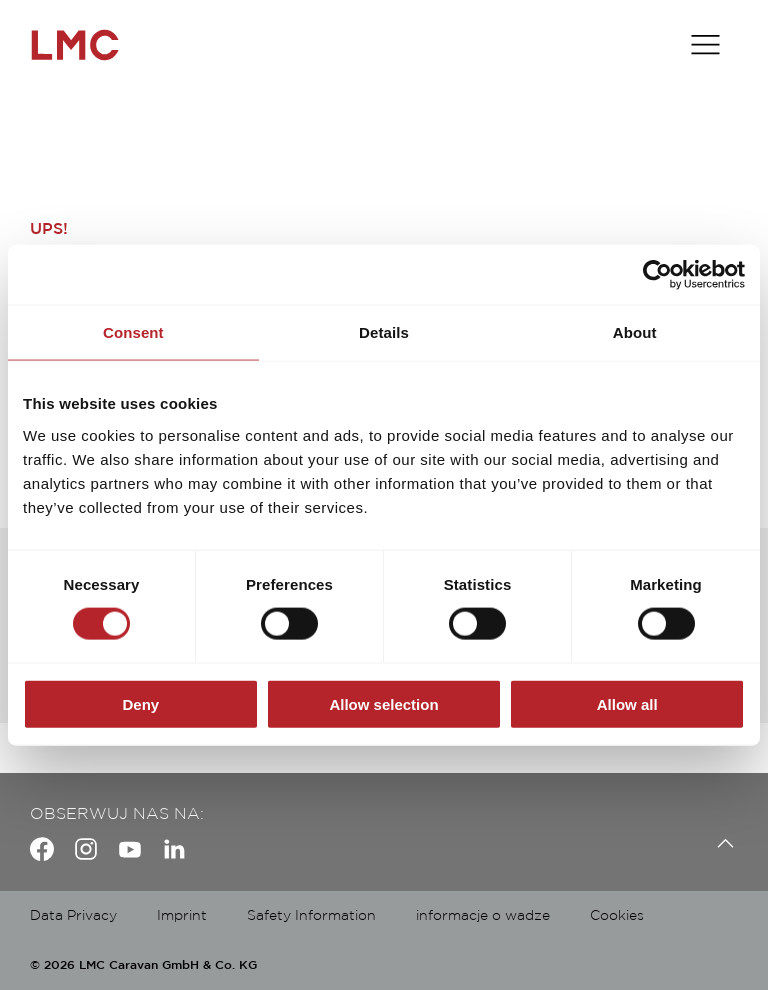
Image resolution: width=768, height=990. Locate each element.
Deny (140, 703)
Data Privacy (73, 916)
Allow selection (383, 703)
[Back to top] (720, 843)
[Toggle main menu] (705, 45)
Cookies (617, 916)
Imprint (182, 916)
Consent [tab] (133, 332)
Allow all (627, 703)
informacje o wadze (483, 916)
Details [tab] (384, 332)
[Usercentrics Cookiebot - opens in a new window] (657, 275)
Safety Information (311, 916)
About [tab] (635, 332)
